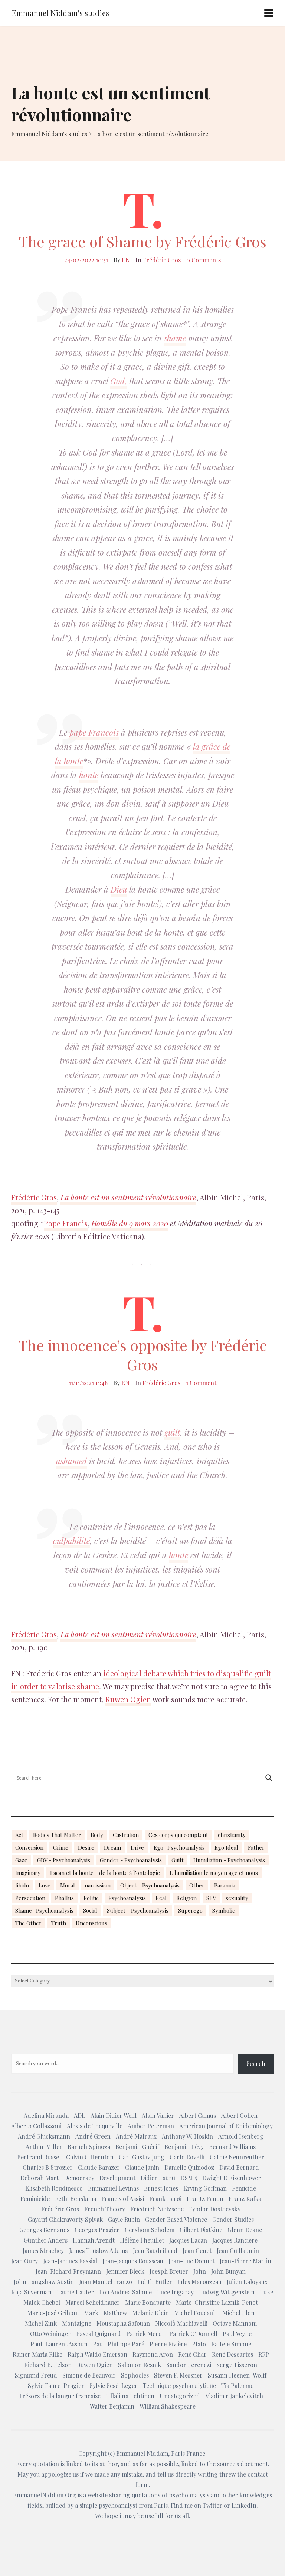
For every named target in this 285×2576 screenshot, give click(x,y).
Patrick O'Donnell (193, 2333)
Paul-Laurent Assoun (59, 2344)
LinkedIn (244, 2505)
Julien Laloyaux (247, 2282)
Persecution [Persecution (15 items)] (30, 1898)
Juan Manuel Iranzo (105, 2282)
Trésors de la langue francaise (60, 2396)
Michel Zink (41, 2323)
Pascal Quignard (98, 2333)
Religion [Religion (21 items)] (186, 1898)
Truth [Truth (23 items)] (58, 1923)
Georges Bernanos (44, 2230)
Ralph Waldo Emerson (97, 2354)
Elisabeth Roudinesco (54, 2188)
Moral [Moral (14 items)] (67, 1885)
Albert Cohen (239, 2115)
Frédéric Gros (162, 260)
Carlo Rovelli (187, 2157)
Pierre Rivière (168, 2344)
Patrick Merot (145, 2333)
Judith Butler (154, 2282)
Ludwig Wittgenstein (227, 2292)
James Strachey (43, 2250)
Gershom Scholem (149, 2230)
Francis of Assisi (122, 2198)
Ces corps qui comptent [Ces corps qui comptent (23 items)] (178, 1835)
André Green (93, 2136)
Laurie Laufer (75, 2292)
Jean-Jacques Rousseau (132, 2261)
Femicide (244, 2188)
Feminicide (35, 2198)
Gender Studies (233, 2219)
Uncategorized (180, 2396)
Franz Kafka (245, 2198)
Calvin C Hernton (90, 2157)
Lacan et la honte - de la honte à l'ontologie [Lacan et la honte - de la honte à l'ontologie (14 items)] (105, 1872)
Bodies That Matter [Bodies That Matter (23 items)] (57, 1835)
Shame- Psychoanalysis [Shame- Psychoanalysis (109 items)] (44, 1910)
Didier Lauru (158, 2178)
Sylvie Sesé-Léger (113, 2385)
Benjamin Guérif (137, 2146)
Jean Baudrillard (155, 2250)
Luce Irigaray (175, 2292)
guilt (172, 1432)
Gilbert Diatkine (201, 2230)
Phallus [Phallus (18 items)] (64, 1898)
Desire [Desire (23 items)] (86, 1847)
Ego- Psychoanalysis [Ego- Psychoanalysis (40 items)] (179, 1847)
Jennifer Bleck (125, 2271)
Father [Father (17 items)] (256, 1847)
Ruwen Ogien (128, 1699)
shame (175, 338)
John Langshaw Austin (44, 2282)
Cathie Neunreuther (237, 2157)
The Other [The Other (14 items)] (28, 1923)
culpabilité (71, 1540)
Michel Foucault (195, 2313)
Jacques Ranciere (235, 2240)
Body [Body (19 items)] (97, 1835)
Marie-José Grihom (53, 2313)
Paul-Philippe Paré (118, 2344)
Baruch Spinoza (89, 2146)
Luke (266, 2292)
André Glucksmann (44, 2136)
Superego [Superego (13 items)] (190, 1910)
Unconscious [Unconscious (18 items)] (91, 1923)
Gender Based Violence (176, 2219)
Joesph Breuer (169, 2271)
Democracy (79, 2178)
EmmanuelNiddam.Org (44, 2495)
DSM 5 (188, 2178)
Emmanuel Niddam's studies (60, 13)
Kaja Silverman (31, 2292)
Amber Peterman (151, 2126)
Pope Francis (66, 1223)
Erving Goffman (205, 2188)
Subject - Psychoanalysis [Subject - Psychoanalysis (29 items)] (137, 1910)
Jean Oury (24, 2261)
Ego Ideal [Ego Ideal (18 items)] (226, 1847)
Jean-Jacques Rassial (70, 2261)
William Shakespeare (168, 2406)
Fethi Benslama (75, 2198)
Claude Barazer (99, 2167)
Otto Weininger (50, 2333)
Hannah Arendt (94, 2240)
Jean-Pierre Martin (245, 2261)
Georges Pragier (97, 2230)
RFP (263, 2354)
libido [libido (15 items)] (22, 1885)
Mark (91, 2313)
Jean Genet (197, 2250)
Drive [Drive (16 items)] (137, 1847)
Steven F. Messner (178, 2375)
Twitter (212, 2505)
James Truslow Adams (98, 2250)
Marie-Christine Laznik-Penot (217, 2302)
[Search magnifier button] (268, 1777)
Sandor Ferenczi (188, 2365)
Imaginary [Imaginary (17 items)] (27, 1872)
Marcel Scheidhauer (92, 2302)
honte (88, 775)
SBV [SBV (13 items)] (211, 1898)
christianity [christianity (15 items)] (232, 1835)
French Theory (104, 2209)
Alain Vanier (158, 2115)
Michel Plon (238, 2313)
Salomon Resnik (139, 2365)
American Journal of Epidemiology (226, 2126)
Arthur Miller (44, 2146)
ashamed (71, 1460)
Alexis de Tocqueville (94, 2126)
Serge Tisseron (236, 2365)
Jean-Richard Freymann (68, 2271)
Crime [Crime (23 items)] (60, 1847)
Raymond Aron (152, 2354)
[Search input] (139, 1777)
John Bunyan (228, 2271)
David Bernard (239, 2167)
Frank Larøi (165, 2198)
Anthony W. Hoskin (187, 2136)
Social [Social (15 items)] (90, 1910)
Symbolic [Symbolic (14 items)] (223, 1910)
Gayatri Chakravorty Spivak (65, 2219)
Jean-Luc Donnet (191, 2261)
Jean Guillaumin (238, 2250)
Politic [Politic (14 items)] (91, 1898)
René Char (192, 2354)
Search (255, 2063)
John (199, 2271)
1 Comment (201, 1383)
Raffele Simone (231, 2344)
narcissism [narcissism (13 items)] (98, 1885)
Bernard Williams (232, 2146)
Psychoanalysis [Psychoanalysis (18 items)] (127, 1898)
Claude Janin (142, 2167)
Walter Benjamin (112, 2406)
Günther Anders (46, 2240)
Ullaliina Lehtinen (130, 2396)
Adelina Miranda (46, 2115)
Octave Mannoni (235, 2323)
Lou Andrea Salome (125, 2292)
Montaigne (76, 2323)
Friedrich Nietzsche (157, 2209)
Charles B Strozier (48, 2167)
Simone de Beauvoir (89, 2375)
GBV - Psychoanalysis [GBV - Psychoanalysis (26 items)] (63, 1860)
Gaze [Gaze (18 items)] (21, 1860)
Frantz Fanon (205, 2198)
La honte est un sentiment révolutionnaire (128, 1197)
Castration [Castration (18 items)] (126, 1835)
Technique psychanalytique (179, 2385)
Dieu (119, 889)
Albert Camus (197, 2115)
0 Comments (203, 260)
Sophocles (135, 2375)
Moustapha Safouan (123, 2323)
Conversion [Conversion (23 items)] (29, 1847)
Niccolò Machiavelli (181, 2323)
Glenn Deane (244, 2230)
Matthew (115, 2313)
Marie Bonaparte (148, 2302)
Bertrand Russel (39, 2157)
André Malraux (136, 2136)
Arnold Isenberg (240, 2136)
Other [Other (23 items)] (196, 1885)
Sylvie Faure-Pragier (56, 2385)
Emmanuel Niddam (142, 2453)
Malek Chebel (41, 2302)
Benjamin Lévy (184, 2146)
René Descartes (232, 2354)
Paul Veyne (237, 2333)
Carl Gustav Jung (141, 2157)
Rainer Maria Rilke (37, 2354)
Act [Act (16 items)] (19, 1835)
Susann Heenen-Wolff (237, 2375)
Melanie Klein (150, 2313)
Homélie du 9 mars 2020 (129, 1223)
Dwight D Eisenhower (231, 2178)
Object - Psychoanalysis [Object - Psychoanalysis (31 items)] (150, 1885)
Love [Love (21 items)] (44, 1885)
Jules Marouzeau (199, 2282)
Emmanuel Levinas (113, 2188)
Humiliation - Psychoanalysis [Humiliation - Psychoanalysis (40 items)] (229, 1860)
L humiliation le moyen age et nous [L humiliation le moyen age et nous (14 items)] (214, 1872)
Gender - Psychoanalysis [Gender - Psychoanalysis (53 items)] (131, 1860)
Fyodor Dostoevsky (214, 2209)
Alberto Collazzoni (36, 2126)
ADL (79, 2115)
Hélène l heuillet (142, 2240)
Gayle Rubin (124, 2219)
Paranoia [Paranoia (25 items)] (224, 1885)
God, (118, 381)
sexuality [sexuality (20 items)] (237, 1898)
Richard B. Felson (48, 2365)
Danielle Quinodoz (189, 2167)
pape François (94, 732)
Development (117, 2178)
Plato (199, 2344)
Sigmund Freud (36, 2375)
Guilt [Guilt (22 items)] (177, 1860)
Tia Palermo (237, 2385)
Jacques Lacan (188, 2240)
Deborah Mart (39, 2178)
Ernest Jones (161, 2188)
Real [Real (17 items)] (161, 1898)
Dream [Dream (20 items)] (112, 1847)
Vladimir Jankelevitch (234, 2396)
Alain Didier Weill (114, 2115)
